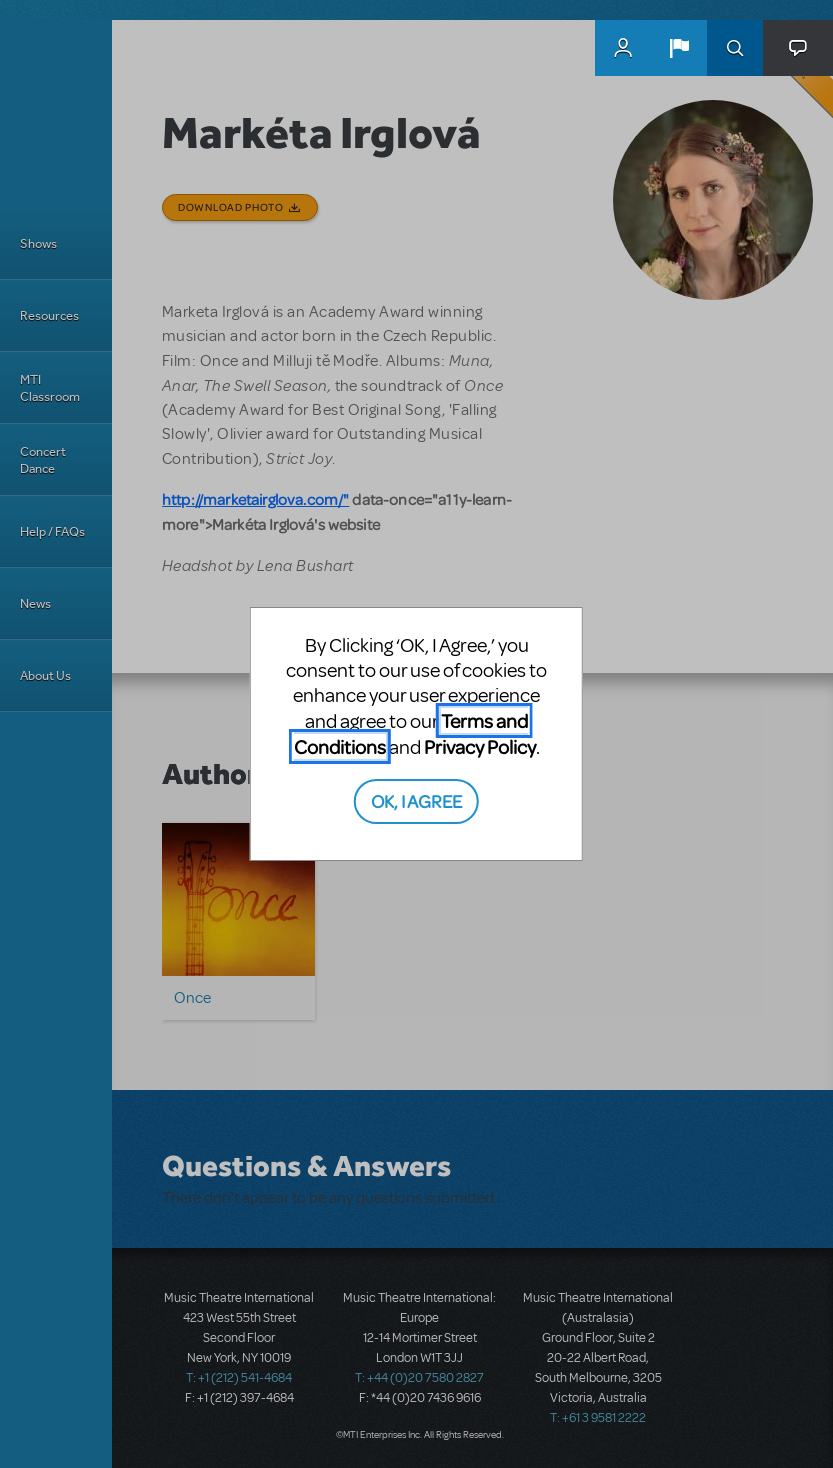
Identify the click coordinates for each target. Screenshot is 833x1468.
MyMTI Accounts (623, 48)
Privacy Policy (480, 746)
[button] (679, 48)
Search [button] (735, 48)
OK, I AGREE (416, 800)
